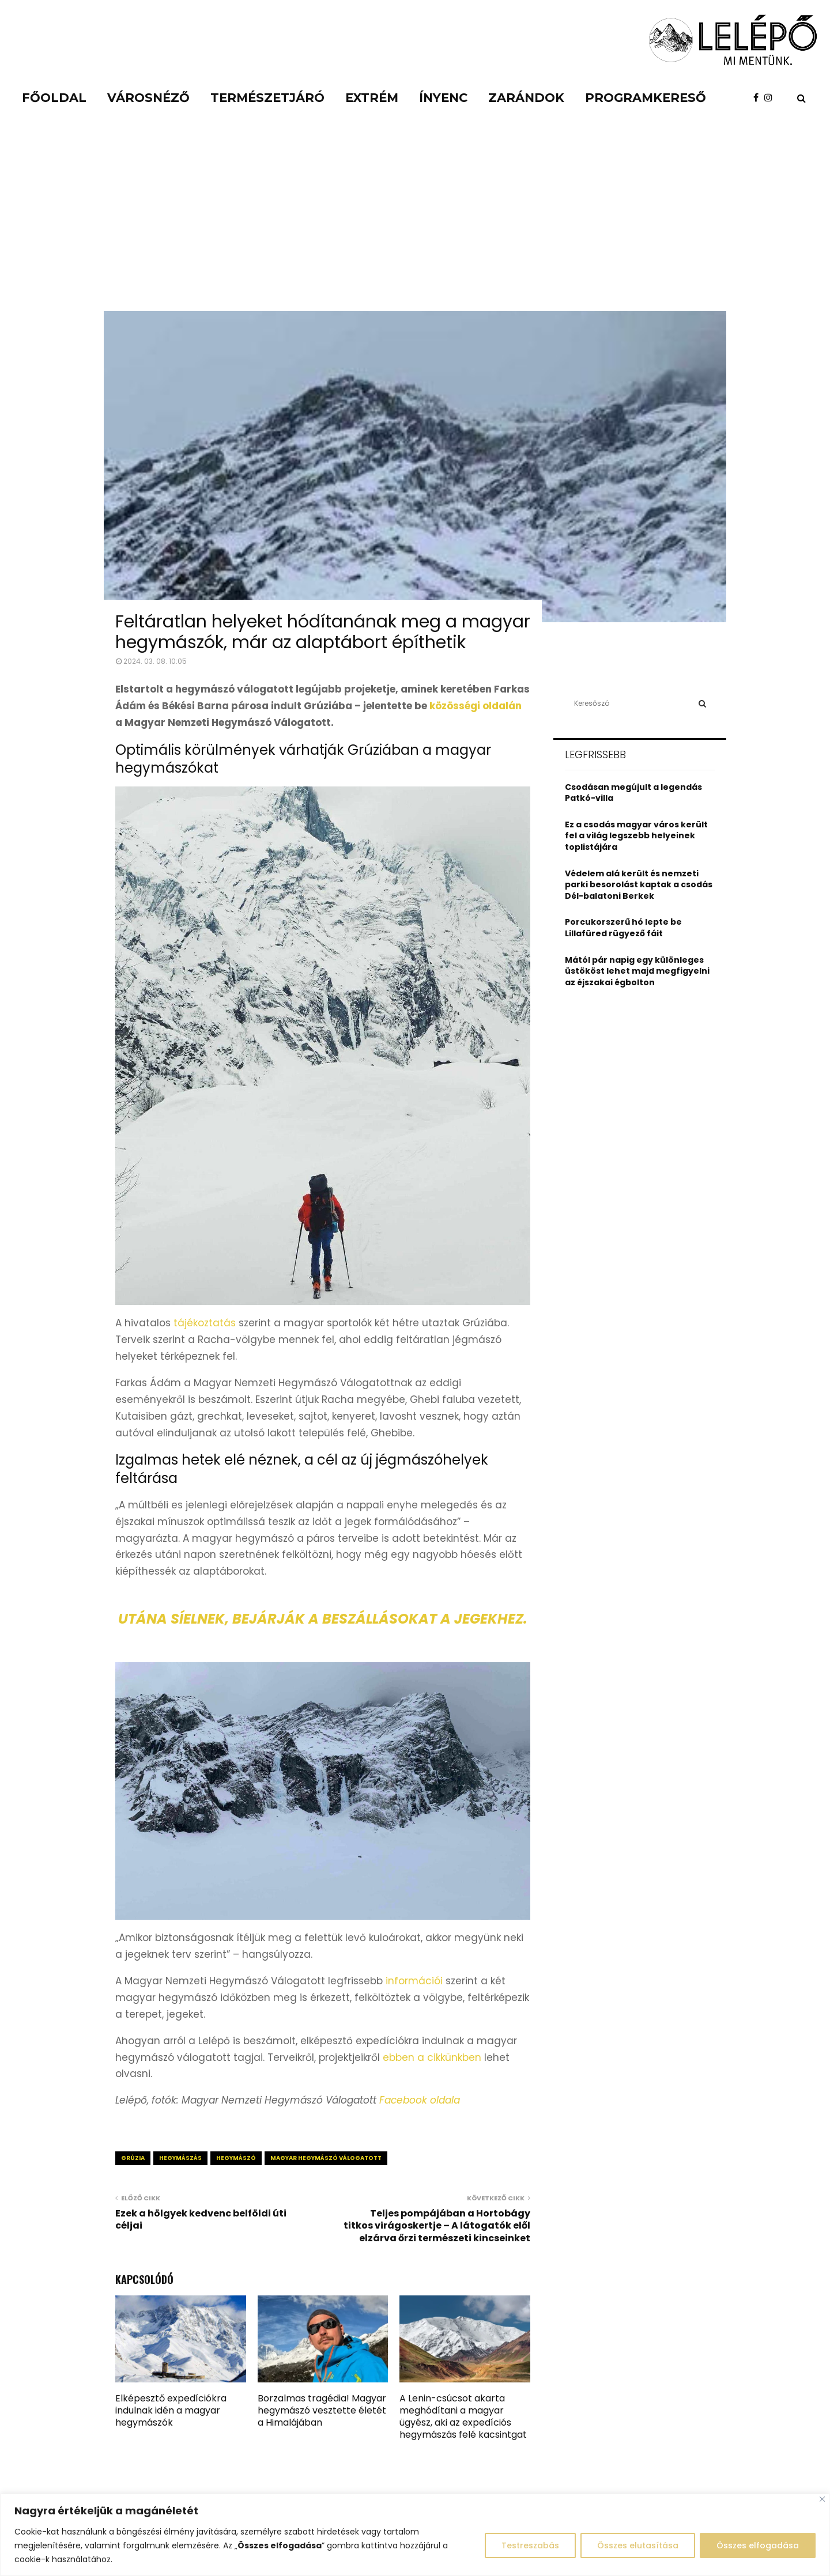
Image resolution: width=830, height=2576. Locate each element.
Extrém (371, 97)
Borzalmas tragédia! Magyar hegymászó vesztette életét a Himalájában (322, 2410)
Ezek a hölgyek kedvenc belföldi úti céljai (200, 2219)
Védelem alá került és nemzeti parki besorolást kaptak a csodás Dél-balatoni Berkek (638, 885)
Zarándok (526, 97)
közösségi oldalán (475, 706)
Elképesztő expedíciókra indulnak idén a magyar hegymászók (171, 2410)
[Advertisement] (415, 224)
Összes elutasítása (637, 2545)
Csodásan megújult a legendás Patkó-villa (633, 792)
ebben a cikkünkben (432, 2057)
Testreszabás (530, 2545)
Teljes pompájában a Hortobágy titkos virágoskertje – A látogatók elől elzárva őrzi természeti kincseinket (437, 2226)
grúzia (133, 2158)
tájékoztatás (204, 1323)
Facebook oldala (419, 2100)
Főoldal (54, 97)
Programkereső (645, 97)
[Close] (822, 2499)
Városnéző (148, 97)
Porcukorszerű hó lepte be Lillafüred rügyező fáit (623, 927)
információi (414, 1981)
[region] (415, 2535)
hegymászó (236, 2158)
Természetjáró (267, 97)
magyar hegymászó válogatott (326, 2158)
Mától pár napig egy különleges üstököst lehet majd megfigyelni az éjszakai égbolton (637, 971)
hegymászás (180, 2158)
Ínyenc (443, 97)
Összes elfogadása (757, 2545)
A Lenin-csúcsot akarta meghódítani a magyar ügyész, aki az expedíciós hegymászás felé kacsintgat (463, 2416)
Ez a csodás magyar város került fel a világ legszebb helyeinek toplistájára (636, 836)
